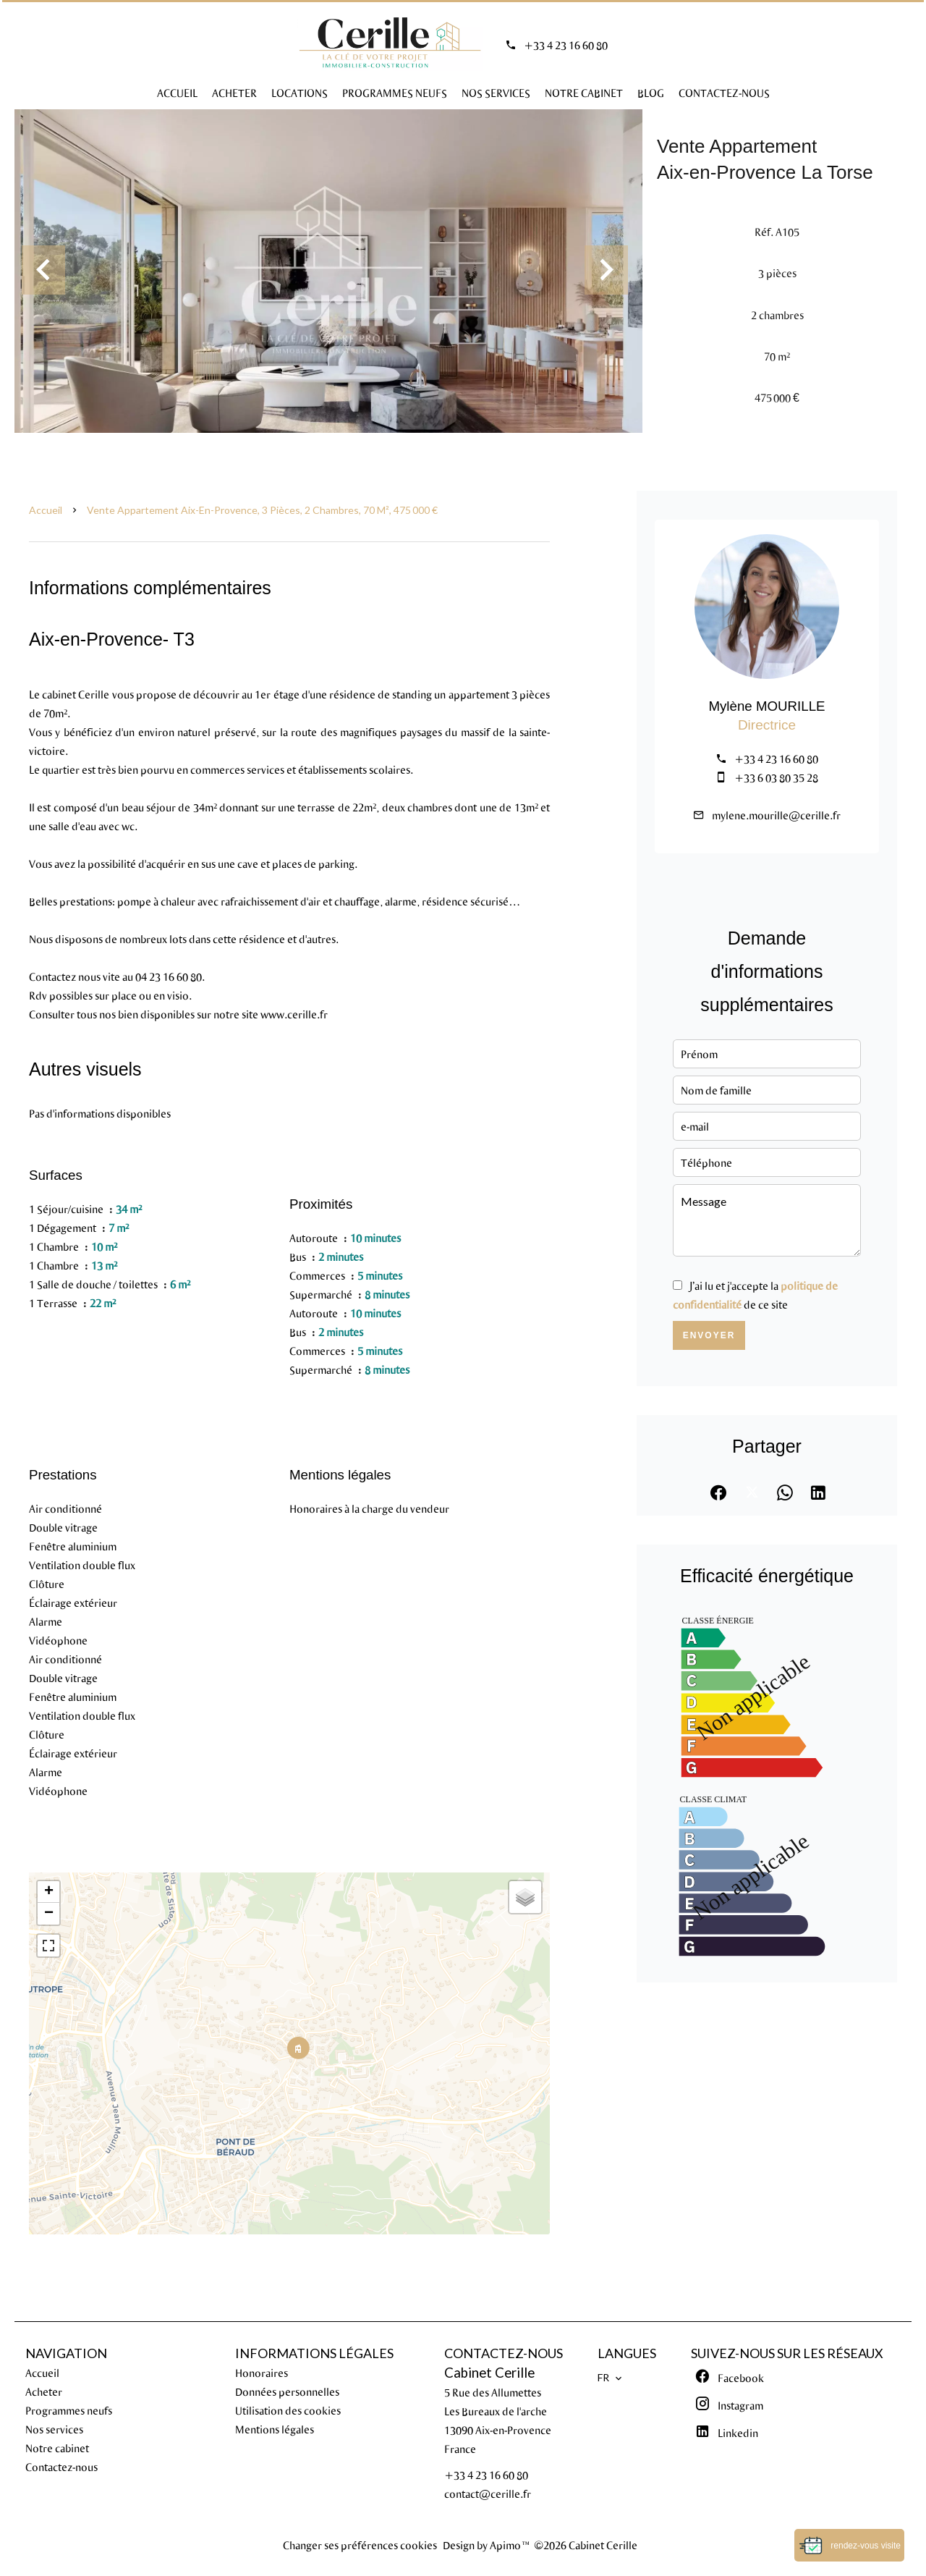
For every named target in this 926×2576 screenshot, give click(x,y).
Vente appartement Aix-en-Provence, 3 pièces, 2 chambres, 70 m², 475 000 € (262, 510)
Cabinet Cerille (489, 2373)
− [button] (49, 1914)
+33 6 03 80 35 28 (776, 777)
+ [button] (49, 1892)
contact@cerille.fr (487, 2493)
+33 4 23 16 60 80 (566, 44)
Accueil (45, 510)
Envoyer (709, 1335)
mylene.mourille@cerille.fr (776, 815)
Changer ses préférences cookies (360, 2544)
